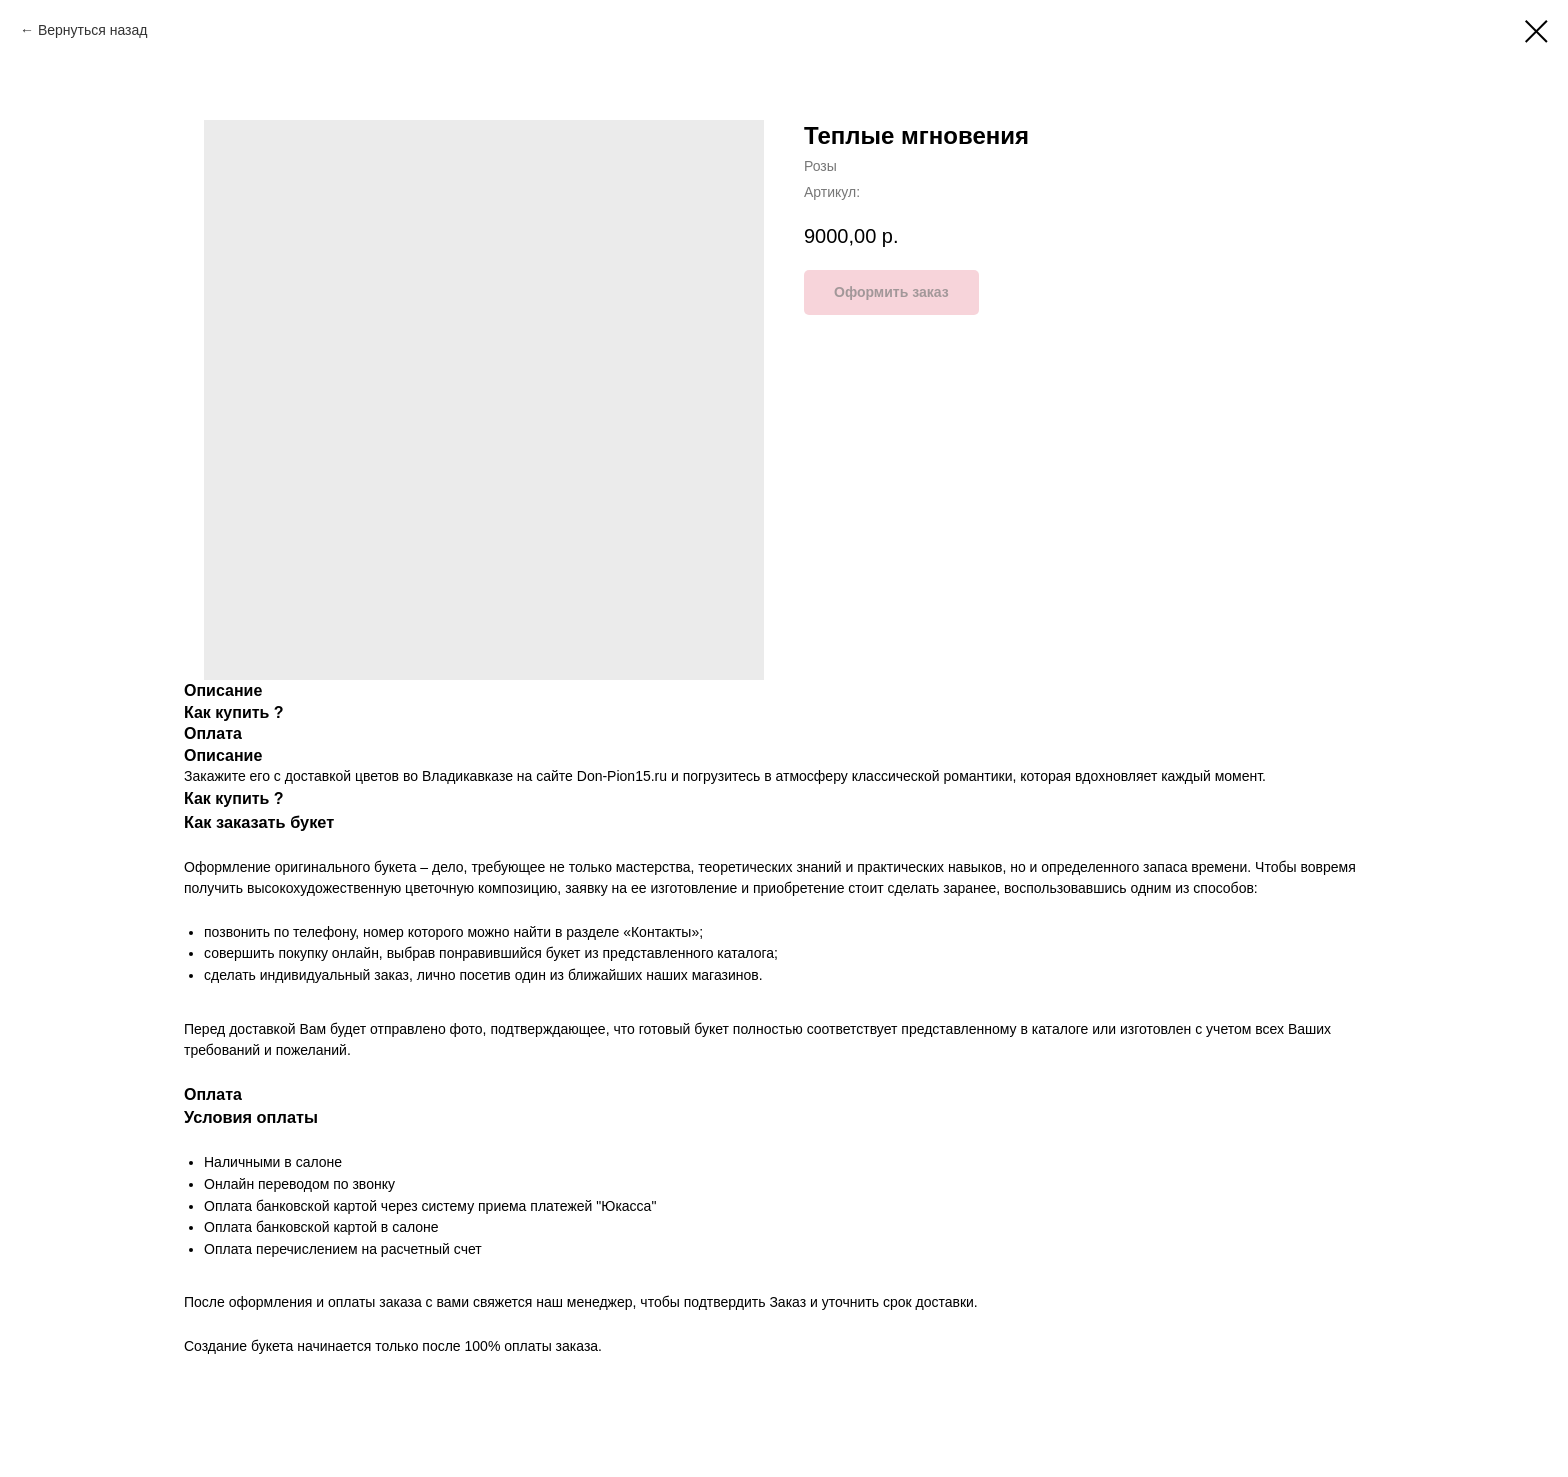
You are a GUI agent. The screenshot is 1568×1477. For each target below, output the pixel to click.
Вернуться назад (93, 30)
